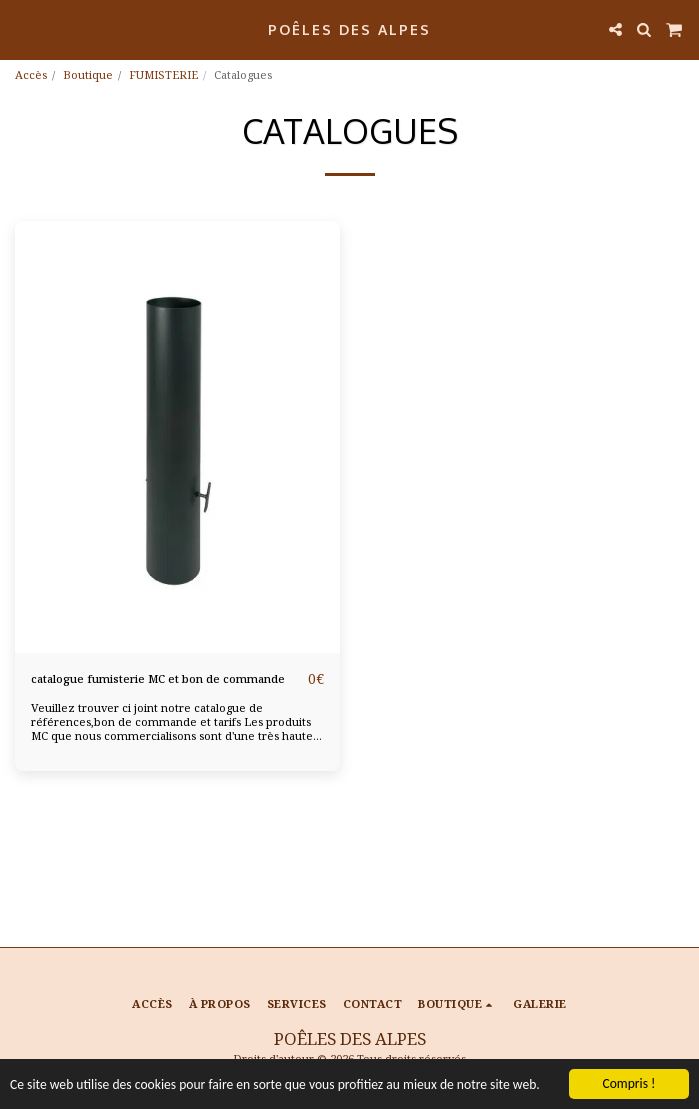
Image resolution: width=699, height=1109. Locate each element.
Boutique (88, 74)
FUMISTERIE (163, 74)
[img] (177, 437)
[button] (22, 28)
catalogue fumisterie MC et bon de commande (158, 678)
